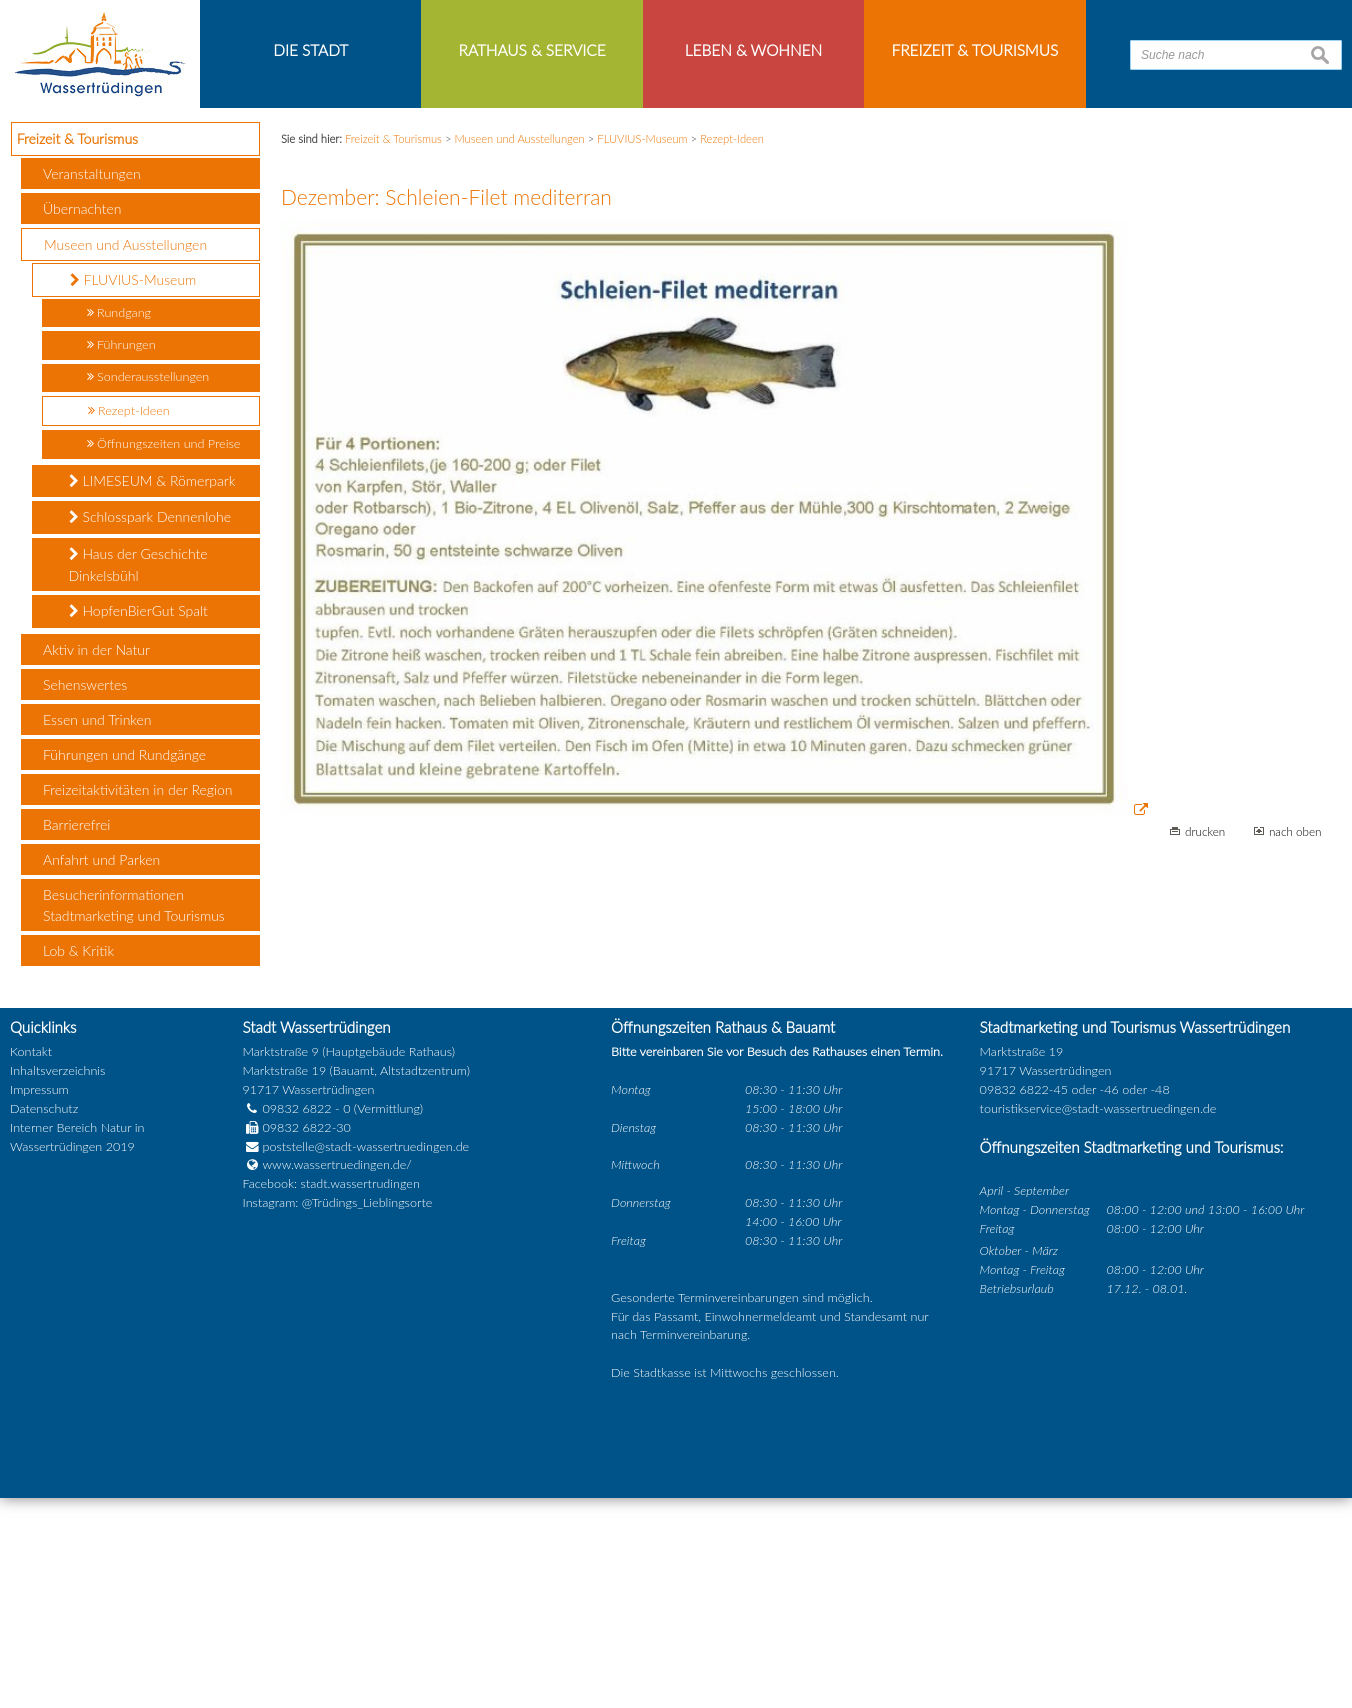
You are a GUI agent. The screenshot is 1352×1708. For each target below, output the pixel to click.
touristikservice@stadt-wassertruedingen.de (1098, 1319)
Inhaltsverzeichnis (57, 1281)
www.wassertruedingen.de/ (336, 1376)
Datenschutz (44, 1319)
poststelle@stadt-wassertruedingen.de (365, 1357)
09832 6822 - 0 (296, 1319)
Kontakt (31, 1262)
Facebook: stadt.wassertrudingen (330, 1395)
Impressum (39, 1300)
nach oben (1295, 1043)
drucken (1205, 1043)
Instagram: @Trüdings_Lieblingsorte (337, 1413)
